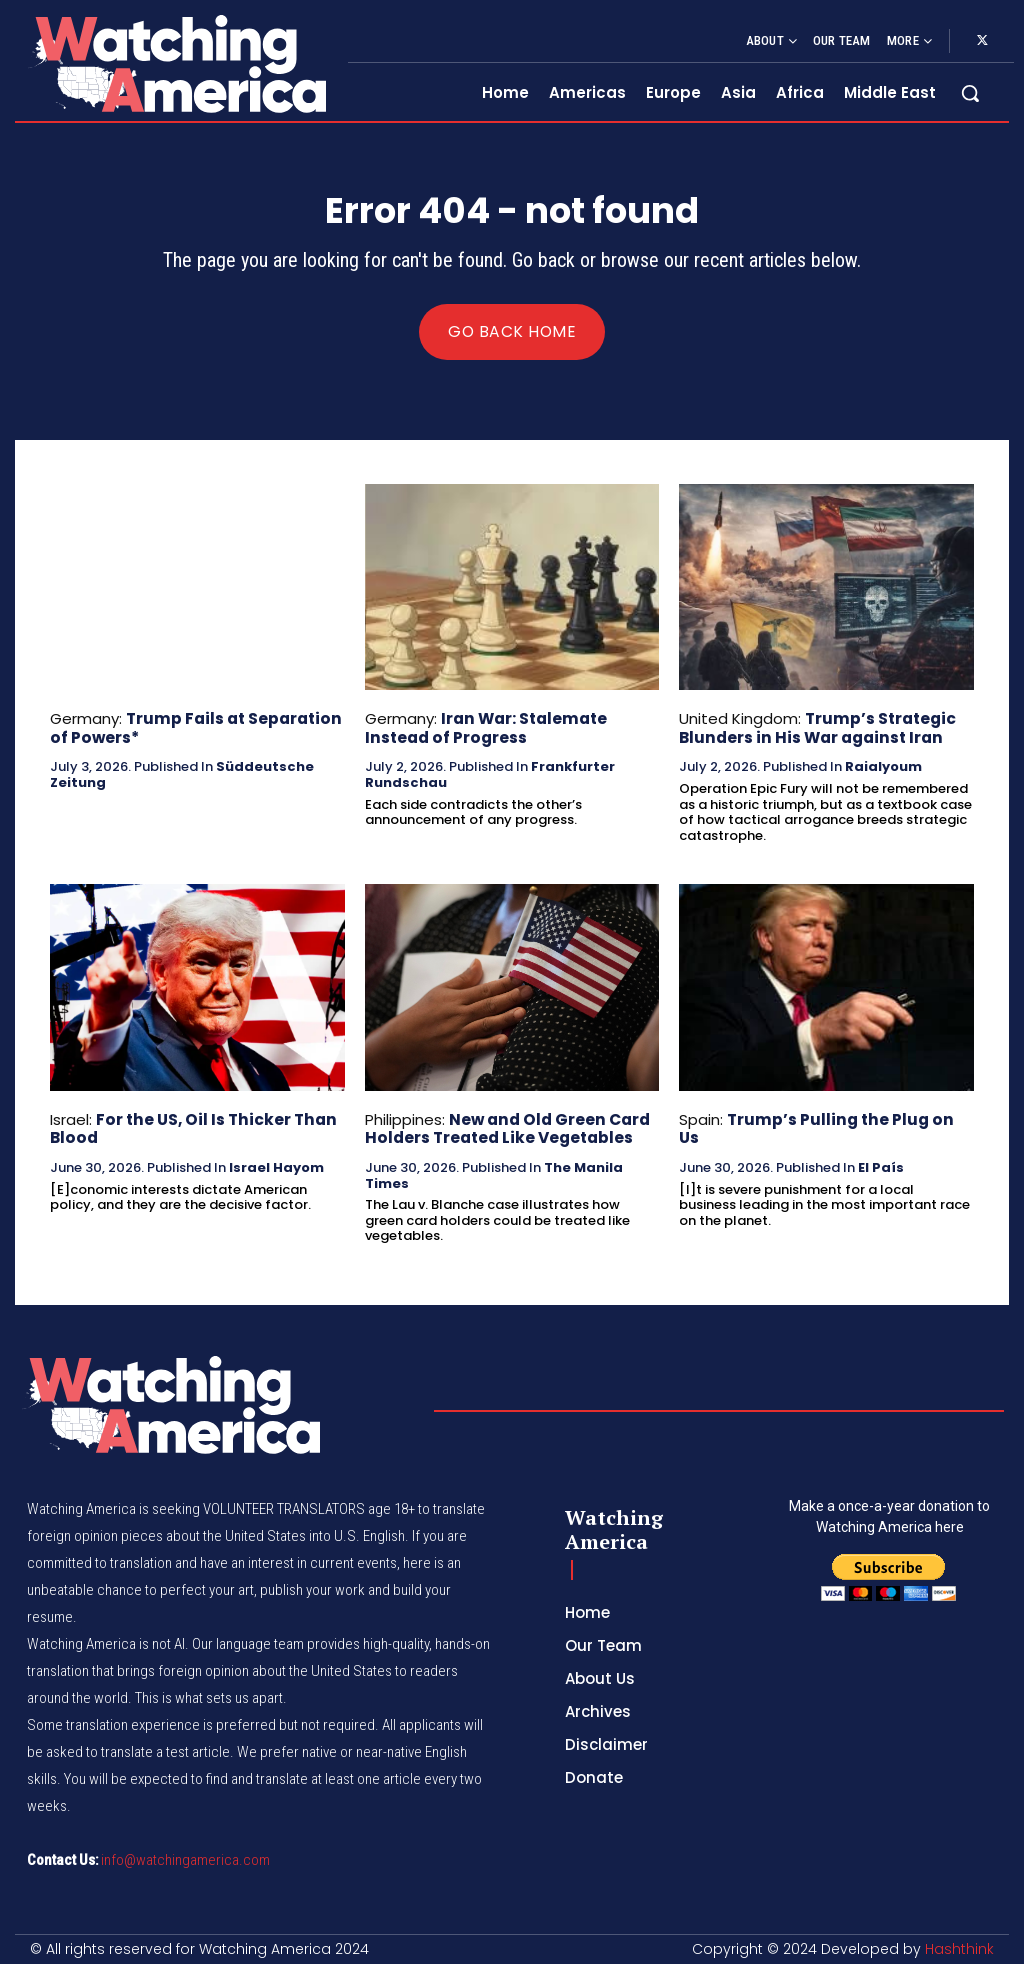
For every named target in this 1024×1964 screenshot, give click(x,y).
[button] (970, 93)
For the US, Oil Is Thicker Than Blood (189, 1128)
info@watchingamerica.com (185, 1859)
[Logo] (176, 63)
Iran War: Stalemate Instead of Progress (485, 728)
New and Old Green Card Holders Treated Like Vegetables (506, 1128)
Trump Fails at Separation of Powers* (193, 728)
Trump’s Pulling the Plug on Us (849, 1119)
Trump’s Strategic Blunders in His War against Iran (816, 728)
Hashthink (959, 1948)
